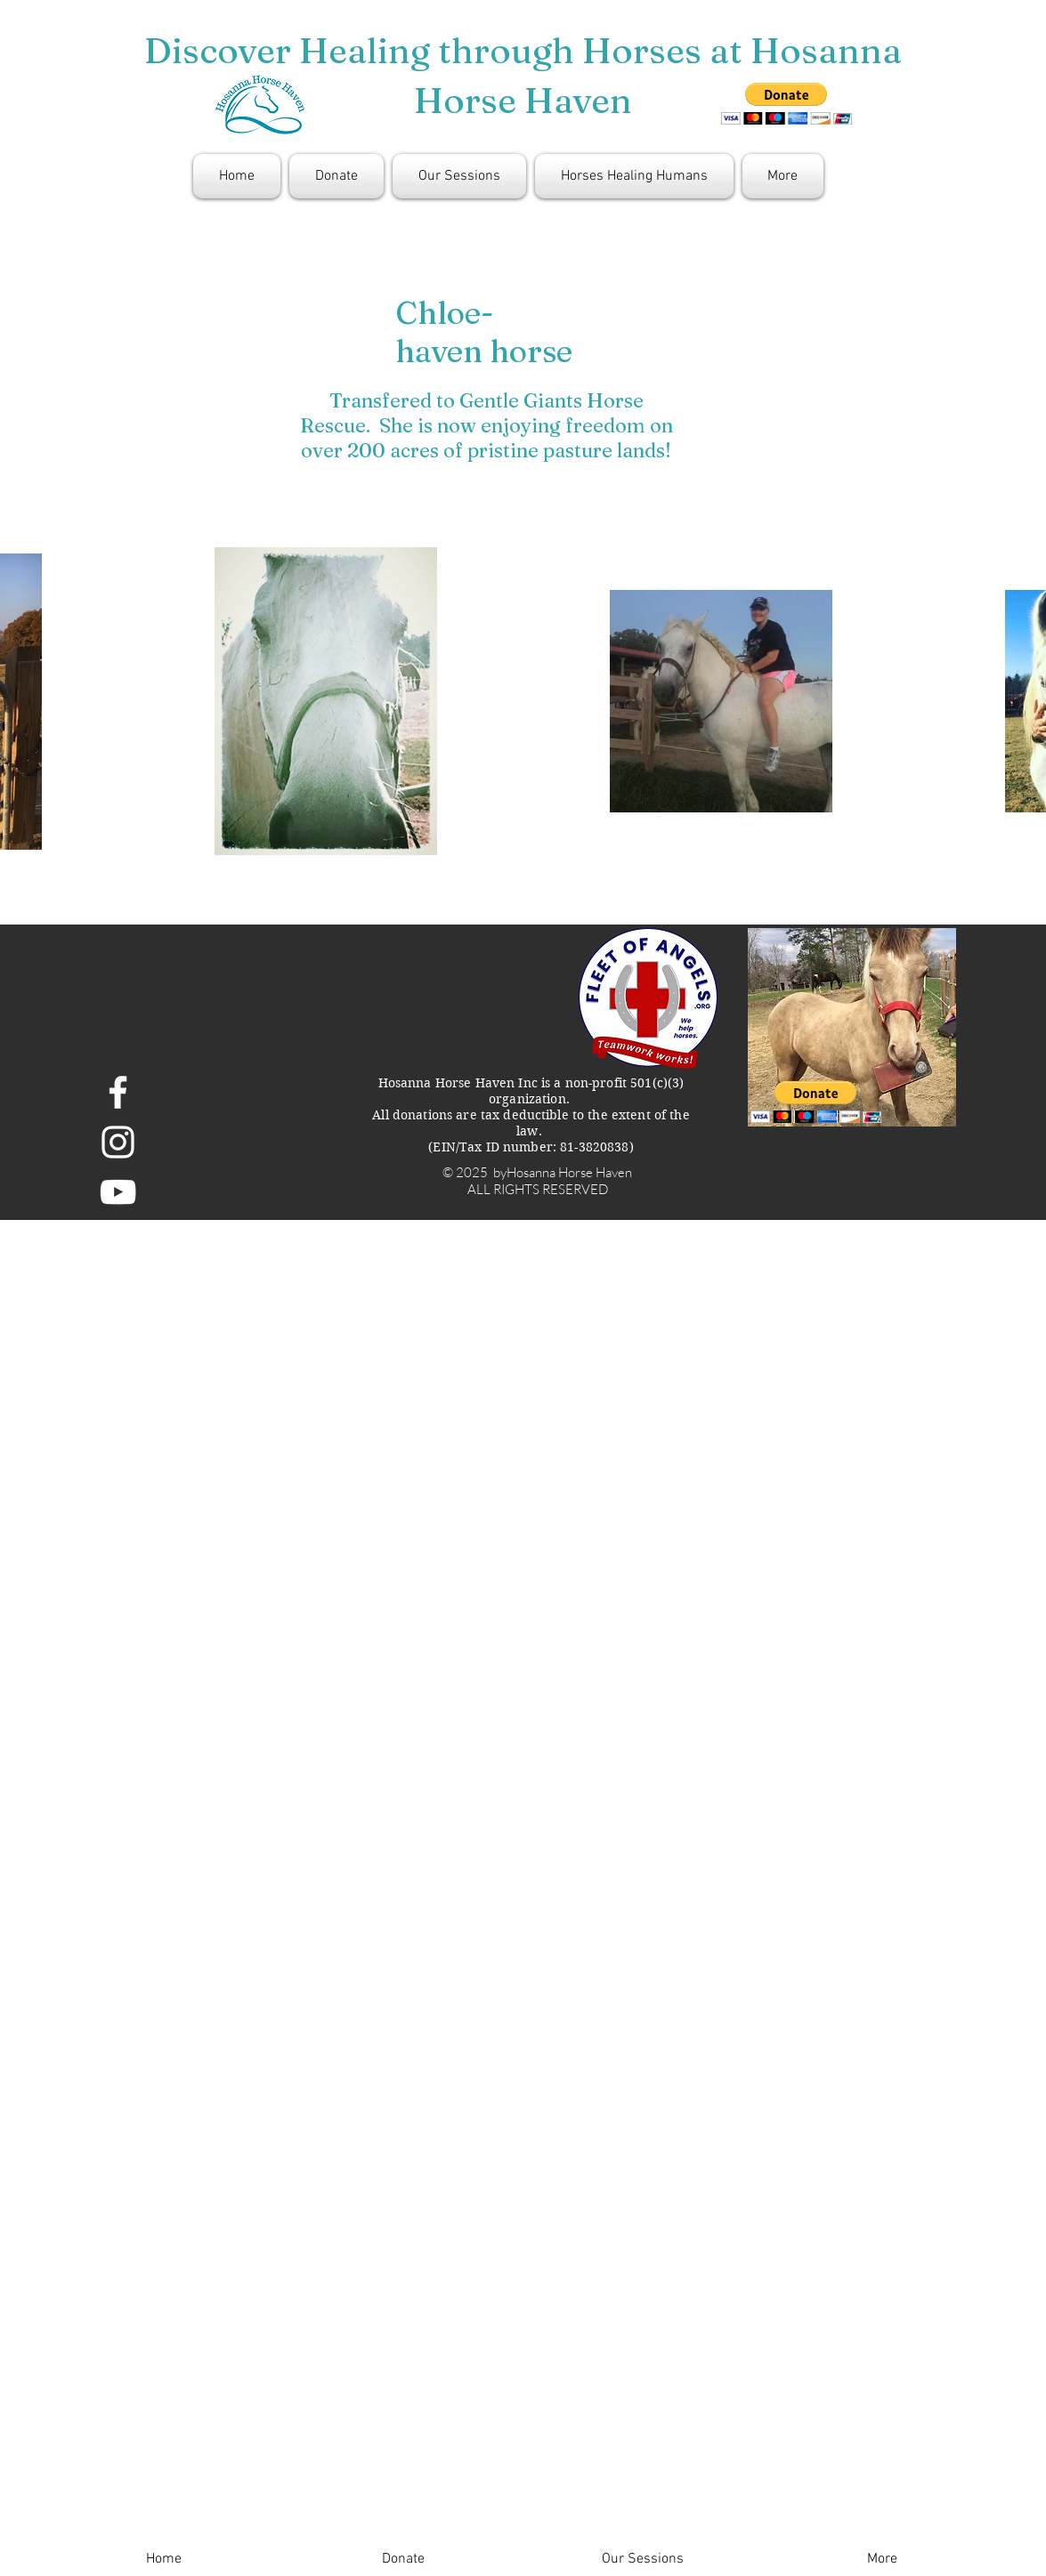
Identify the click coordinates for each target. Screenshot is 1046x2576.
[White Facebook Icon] (118, 1092)
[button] (815, 1102)
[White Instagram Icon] (118, 1142)
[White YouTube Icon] (118, 1192)
